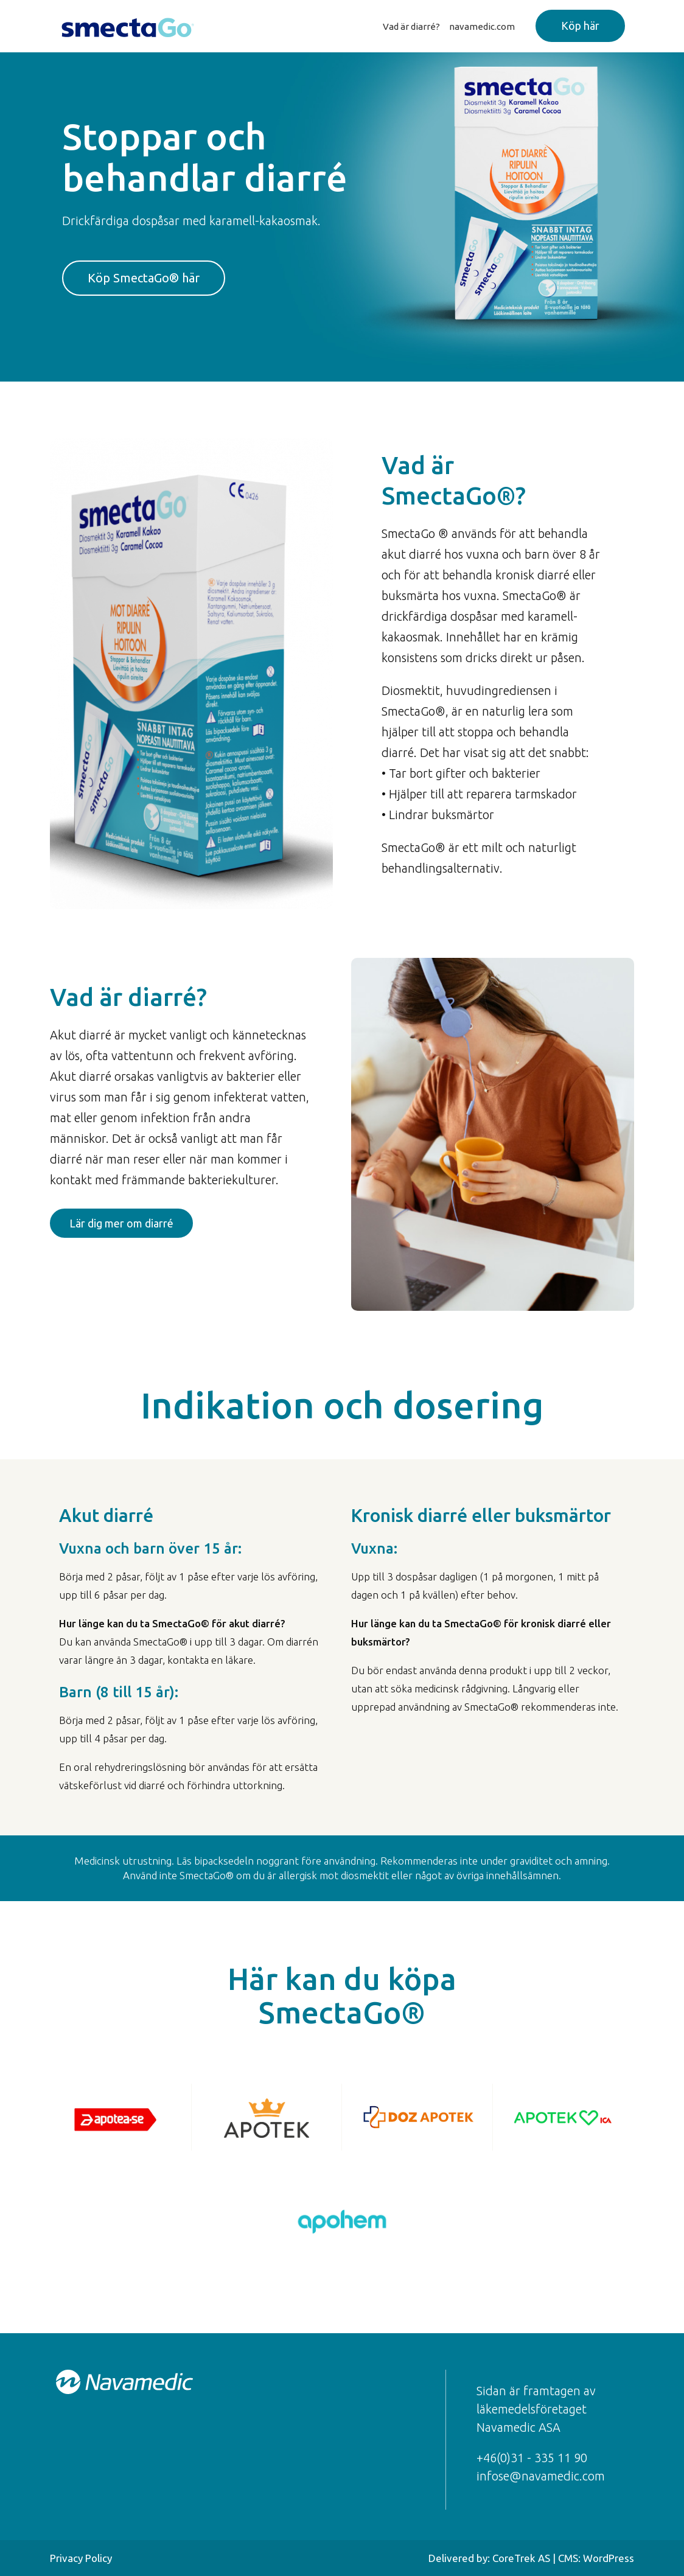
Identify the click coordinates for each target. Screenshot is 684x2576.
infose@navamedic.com (540, 2476)
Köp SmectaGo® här (144, 278)
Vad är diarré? (411, 26)
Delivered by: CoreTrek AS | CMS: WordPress (531, 2558)
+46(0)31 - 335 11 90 (531, 2458)
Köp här (580, 25)
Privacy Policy (81, 2558)
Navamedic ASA (518, 2427)
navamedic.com (482, 26)
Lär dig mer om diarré (121, 1223)
